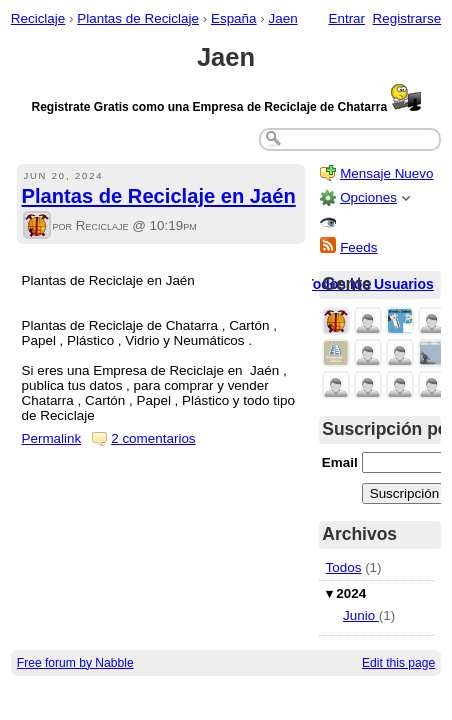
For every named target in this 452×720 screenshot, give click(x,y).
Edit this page (398, 663)
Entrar (346, 18)
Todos (344, 567)
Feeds (358, 247)
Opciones (368, 197)
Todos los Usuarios (369, 284)
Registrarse (407, 18)
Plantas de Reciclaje (138, 18)
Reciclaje (38, 18)
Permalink (52, 438)
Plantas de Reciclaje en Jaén (159, 196)
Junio (361, 615)
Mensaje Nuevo (386, 173)
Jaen (282, 18)
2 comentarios (153, 438)
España (234, 18)
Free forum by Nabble (75, 663)
